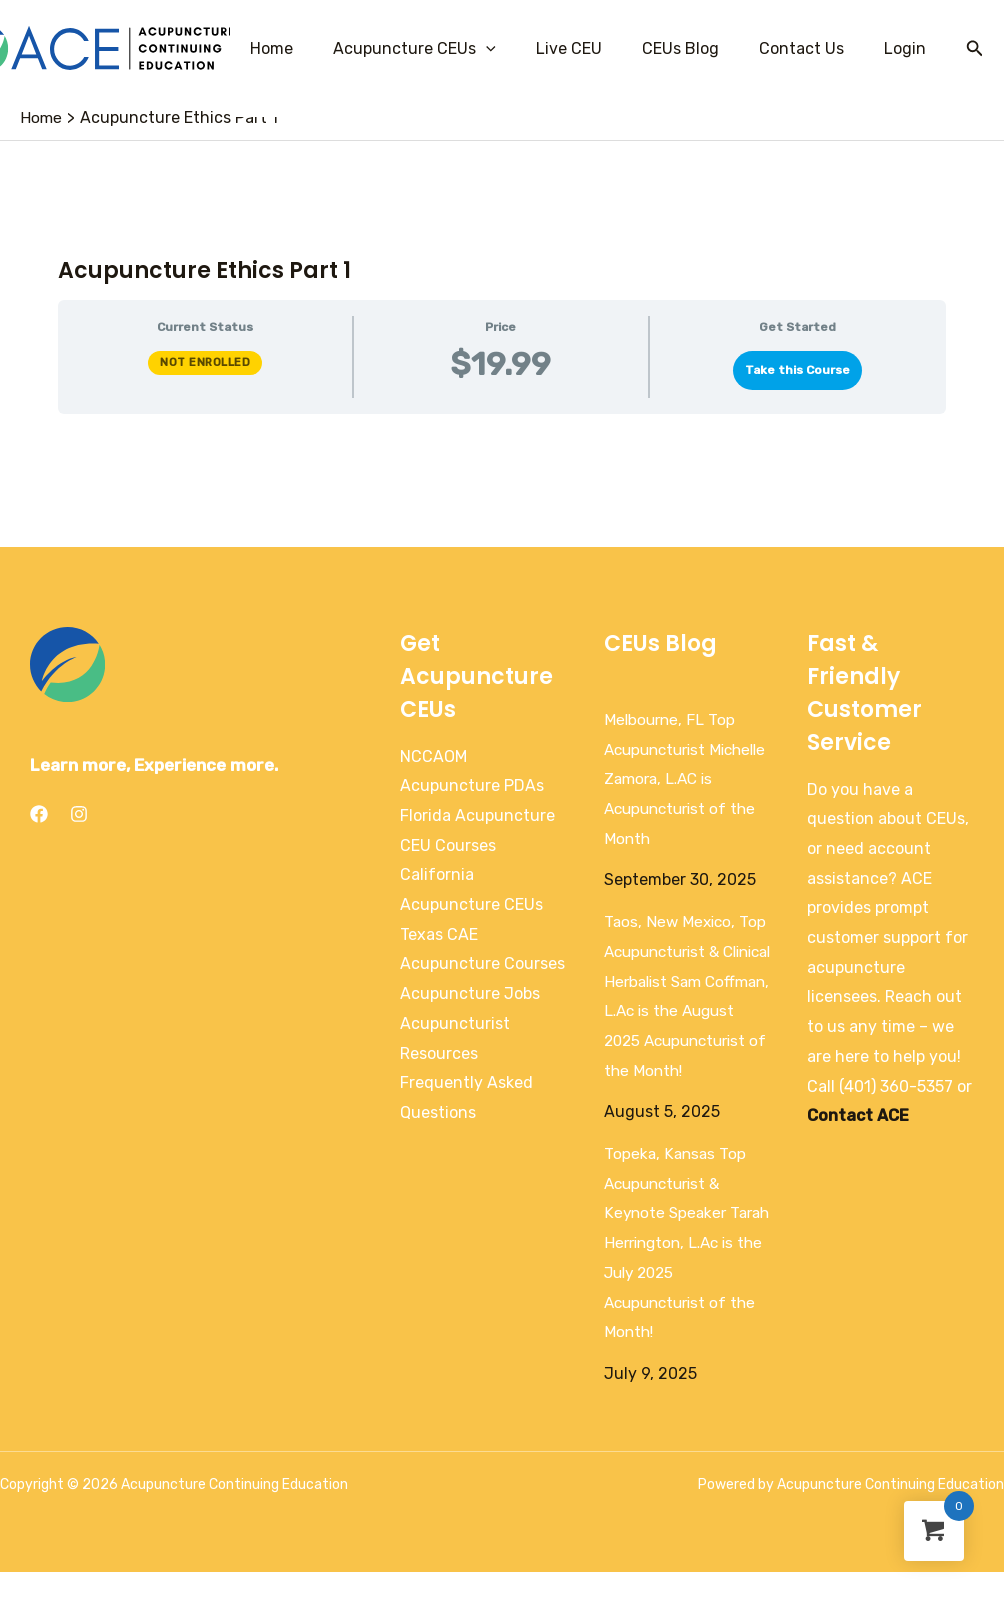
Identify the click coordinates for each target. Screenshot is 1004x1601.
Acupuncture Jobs (470, 993)
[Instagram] (79, 814)
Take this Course (797, 370)
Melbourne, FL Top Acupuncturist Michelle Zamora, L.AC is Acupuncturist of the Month (686, 779)
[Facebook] (39, 814)
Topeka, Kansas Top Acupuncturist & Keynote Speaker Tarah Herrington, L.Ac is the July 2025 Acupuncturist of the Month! (684, 1272)
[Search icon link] (975, 49)
